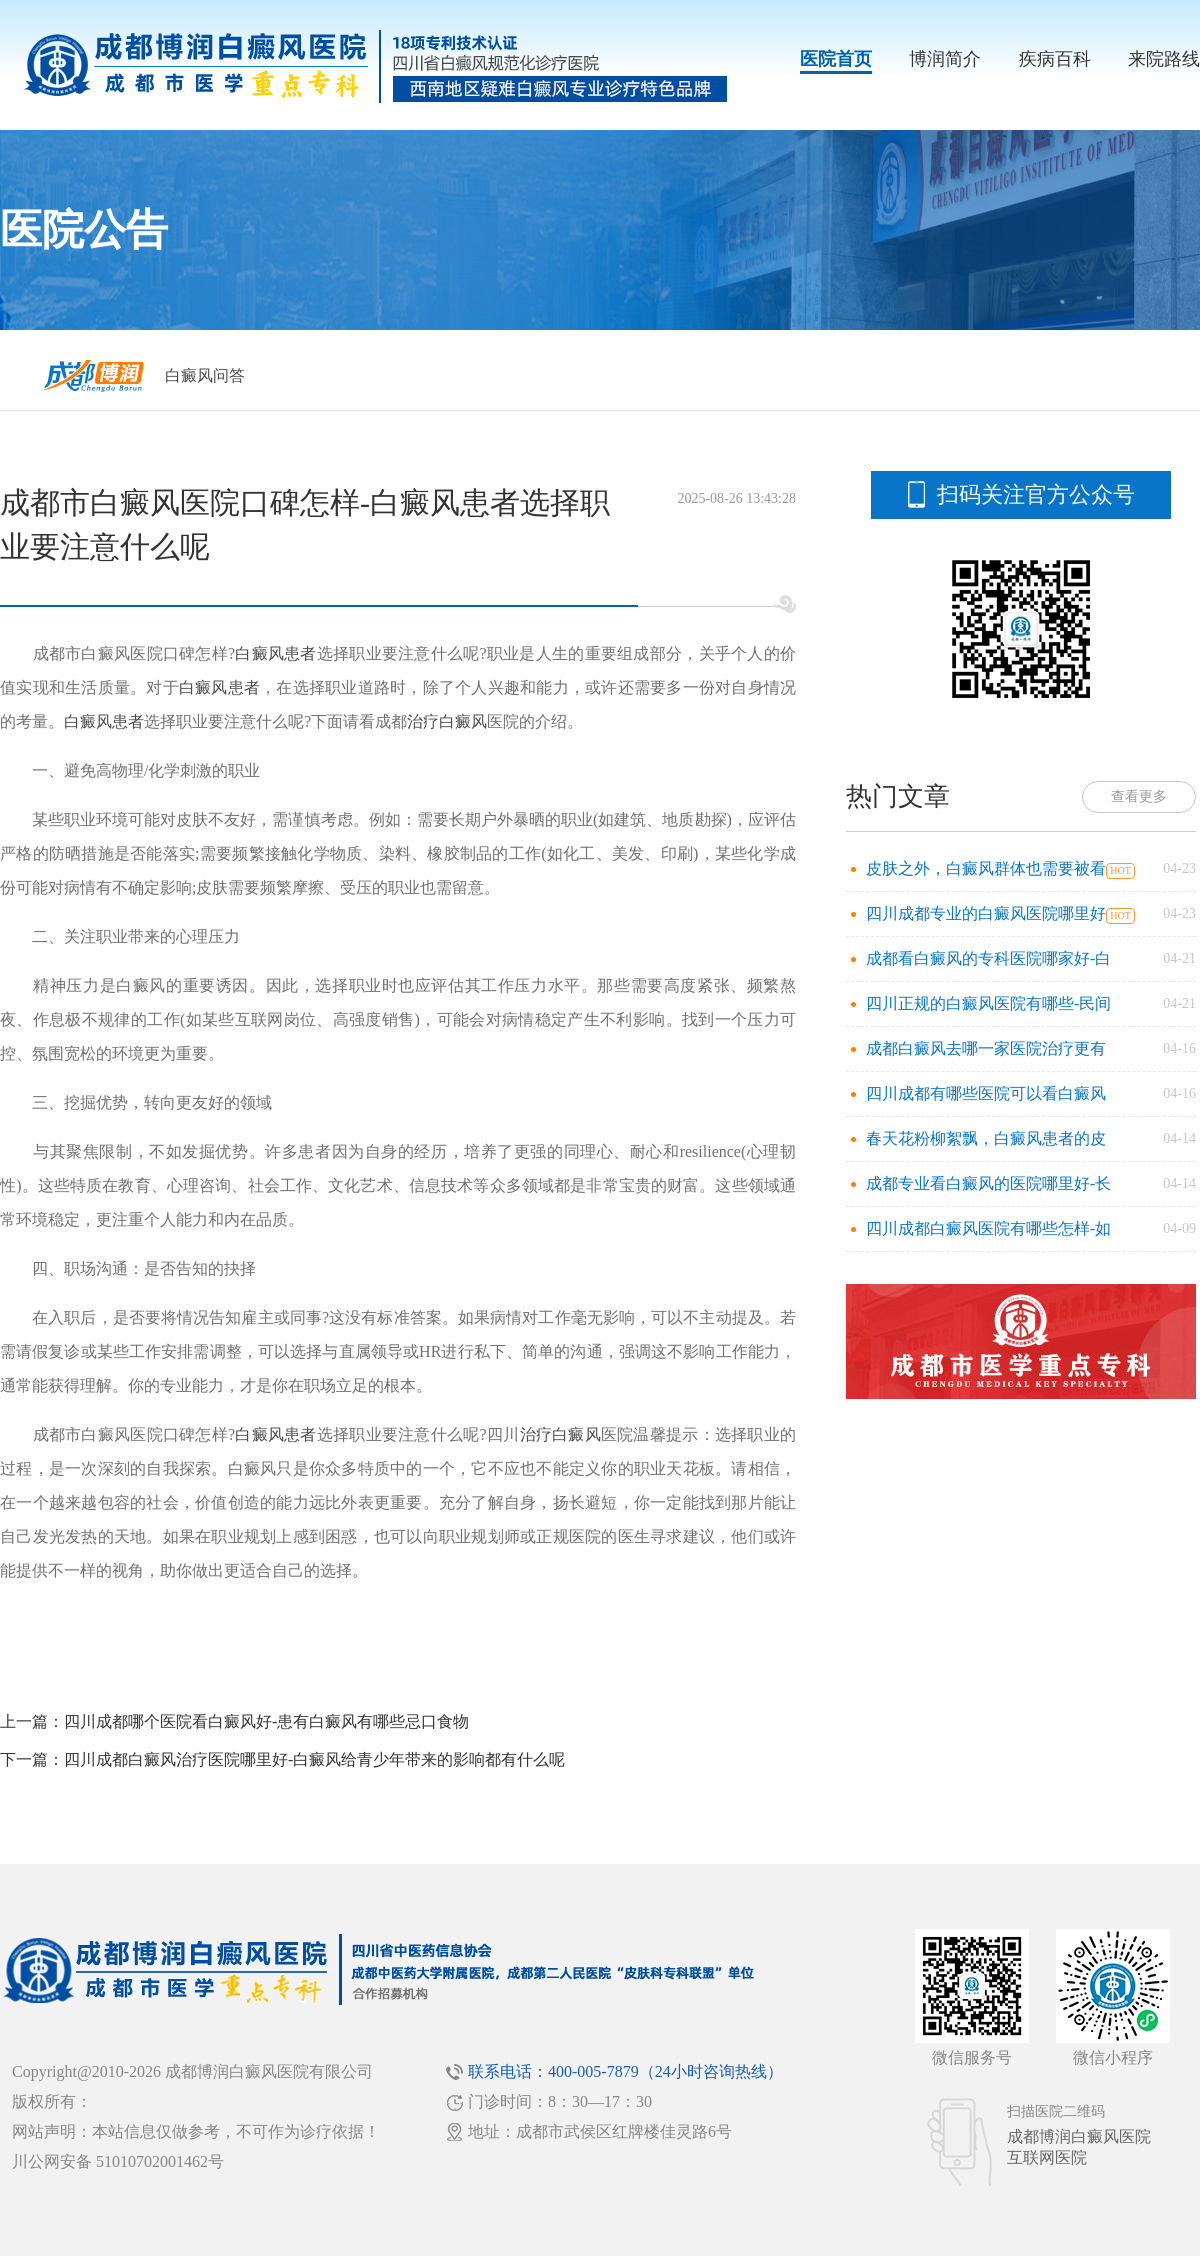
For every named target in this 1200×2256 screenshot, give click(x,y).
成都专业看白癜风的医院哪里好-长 (988, 1183)
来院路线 (1164, 59)
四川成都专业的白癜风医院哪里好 (986, 913)
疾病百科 (1055, 59)
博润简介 (945, 59)
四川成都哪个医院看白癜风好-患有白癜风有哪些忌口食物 (266, 1721)
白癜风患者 (276, 653)
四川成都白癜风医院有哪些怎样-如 (988, 1228)
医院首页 (836, 59)
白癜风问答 (205, 375)
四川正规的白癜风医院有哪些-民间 (988, 1003)
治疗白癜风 (447, 721)
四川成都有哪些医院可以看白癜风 (986, 1093)
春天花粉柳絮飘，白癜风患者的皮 (986, 1138)
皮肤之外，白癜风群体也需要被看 (986, 868)
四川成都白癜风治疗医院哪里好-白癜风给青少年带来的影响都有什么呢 (314, 1759)
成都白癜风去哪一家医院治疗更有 (986, 1048)
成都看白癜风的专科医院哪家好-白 (988, 958)
